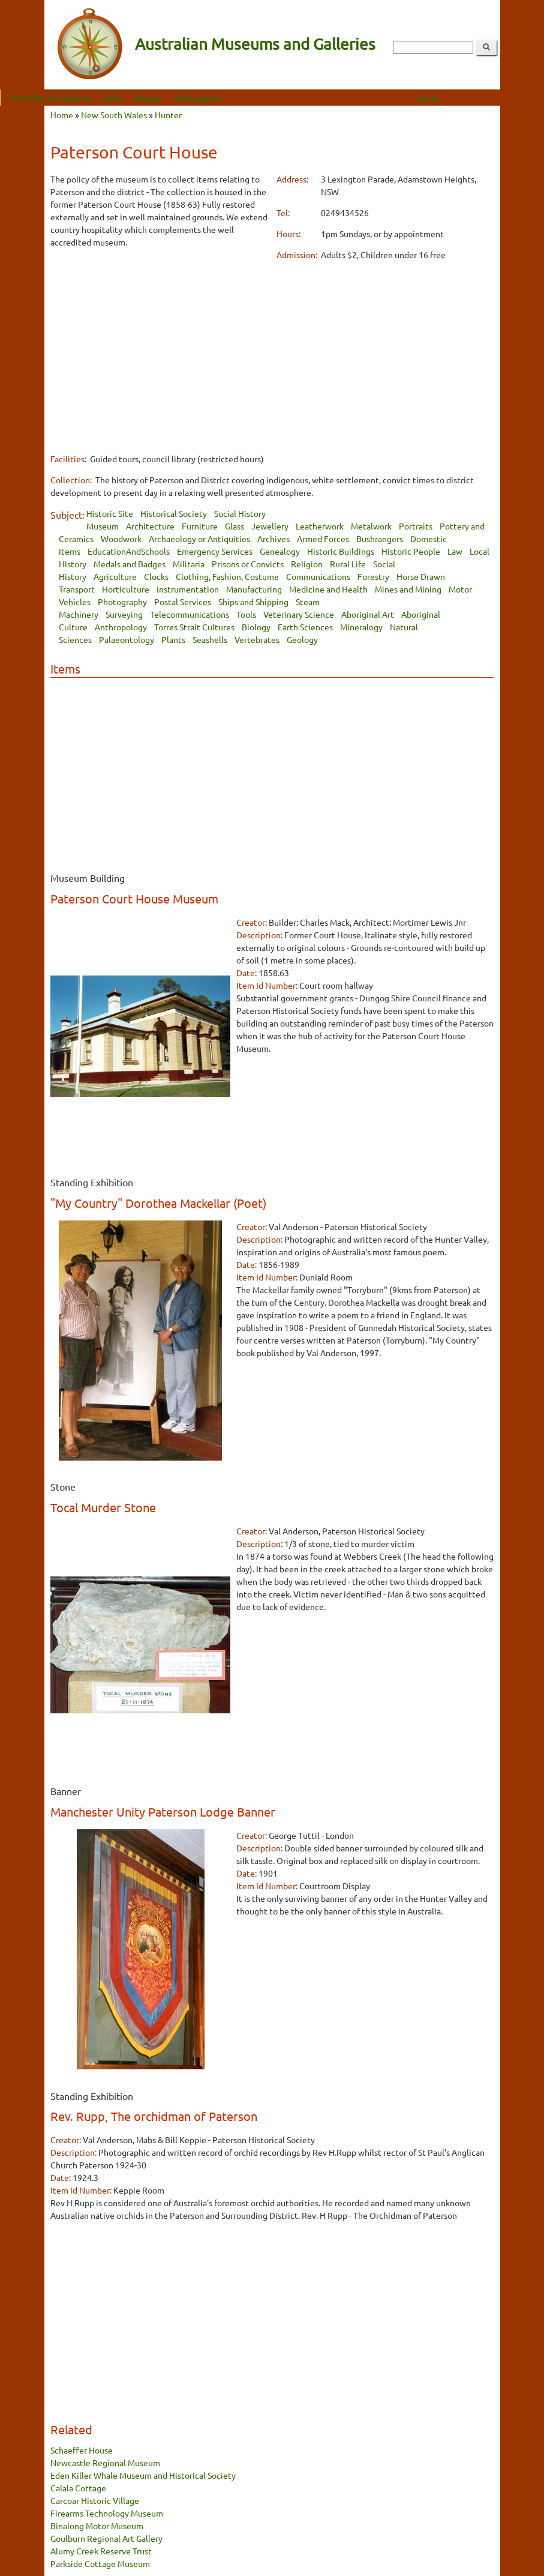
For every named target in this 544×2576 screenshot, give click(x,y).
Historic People (410, 551)
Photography (122, 601)
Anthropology (121, 626)
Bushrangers (379, 538)
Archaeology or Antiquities (199, 538)
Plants (173, 639)
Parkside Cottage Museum (100, 2563)
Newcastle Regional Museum (105, 2462)
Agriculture (115, 576)
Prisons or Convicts (248, 563)
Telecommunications (189, 614)
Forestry (373, 576)
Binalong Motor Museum (96, 2525)
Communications (318, 576)
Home (61, 114)
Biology (256, 626)
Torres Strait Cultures (194, 626)
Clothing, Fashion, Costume (227, 576)
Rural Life (348, 563)
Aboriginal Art (367, 614)
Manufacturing (254, 589)
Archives (273, 538)
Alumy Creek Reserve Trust (101, 2550)
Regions (192, 97)
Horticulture (125, 589)
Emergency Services (215, 551)
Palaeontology (126, 639)
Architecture (150, 525)
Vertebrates (257, 639)
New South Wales (114, 114)
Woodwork (121, 538)
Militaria (189, 563)
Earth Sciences (305, 626)
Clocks (156, 576)
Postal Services (182, 601)
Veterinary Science (298, 614)
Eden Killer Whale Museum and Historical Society (143, 2475)
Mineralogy (361, 626)
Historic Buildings (340, 551)
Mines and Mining (408, 589)
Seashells (210, 639)
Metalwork (371, 525)
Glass (234, 525)
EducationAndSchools (129, 551)
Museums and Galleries (95, 97)
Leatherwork (320, 525)
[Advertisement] (159, 343)
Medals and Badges (130, 563)
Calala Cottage (78, 2487)
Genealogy (280, 551)
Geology (302, 639)
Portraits (415, 525)
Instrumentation (188, 589)
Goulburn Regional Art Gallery (106, 2538)
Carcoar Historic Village (94, 2500)
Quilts (156, 97)
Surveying (124, 614)
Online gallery (240, 97)
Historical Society (173, 513)
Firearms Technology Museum (106, 2513)
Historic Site (109, 513)
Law (454, 551)
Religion (307, 563)
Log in (471, 97)
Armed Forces (323, 538)
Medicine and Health (328, 589)
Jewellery (269, 525)
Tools (246, 614)
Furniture (200, 525)
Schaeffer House (81, 2450)
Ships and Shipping (253, 601)
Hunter (168, 114)
